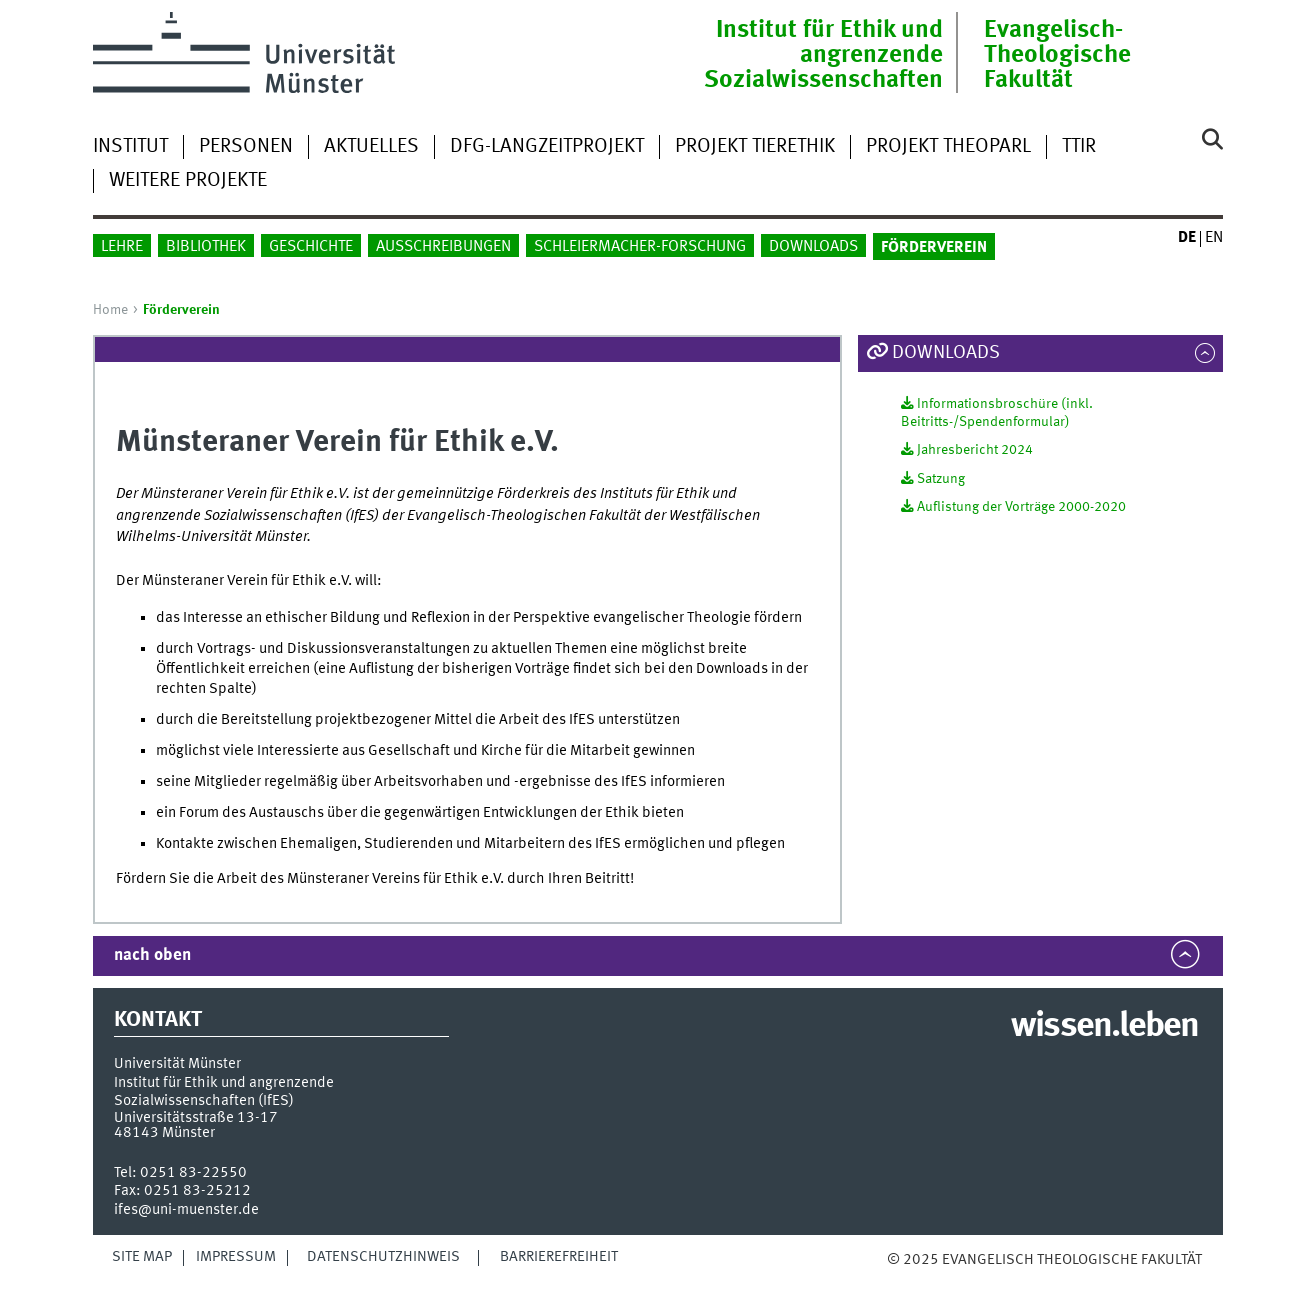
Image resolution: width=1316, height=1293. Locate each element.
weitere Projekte (188, 181)
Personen (246, 147)
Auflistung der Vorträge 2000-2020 (1021, 507)
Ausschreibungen (443, 247)
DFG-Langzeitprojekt (547, 147)
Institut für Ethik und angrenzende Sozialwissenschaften (823, 55)
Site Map (142, 1257)
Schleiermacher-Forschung (640, 247)
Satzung (941, 479)
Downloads (813, 247)
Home (110, 310)
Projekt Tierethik (755, 147)
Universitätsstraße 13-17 (196, 1118)
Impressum (236, 1257)
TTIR (1079, 147)
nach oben (152, 955)
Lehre (122, 247)
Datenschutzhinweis (383, 1257)
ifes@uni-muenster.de (186, 1210)
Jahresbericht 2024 (975, 450)
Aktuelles (371, 147)
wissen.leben (1104, 1027)
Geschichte (311, 247)
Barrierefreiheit (559, 1257)
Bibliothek (206, 247)
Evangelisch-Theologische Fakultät (1057, 55)
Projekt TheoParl (948, 147)
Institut (130, 147)
